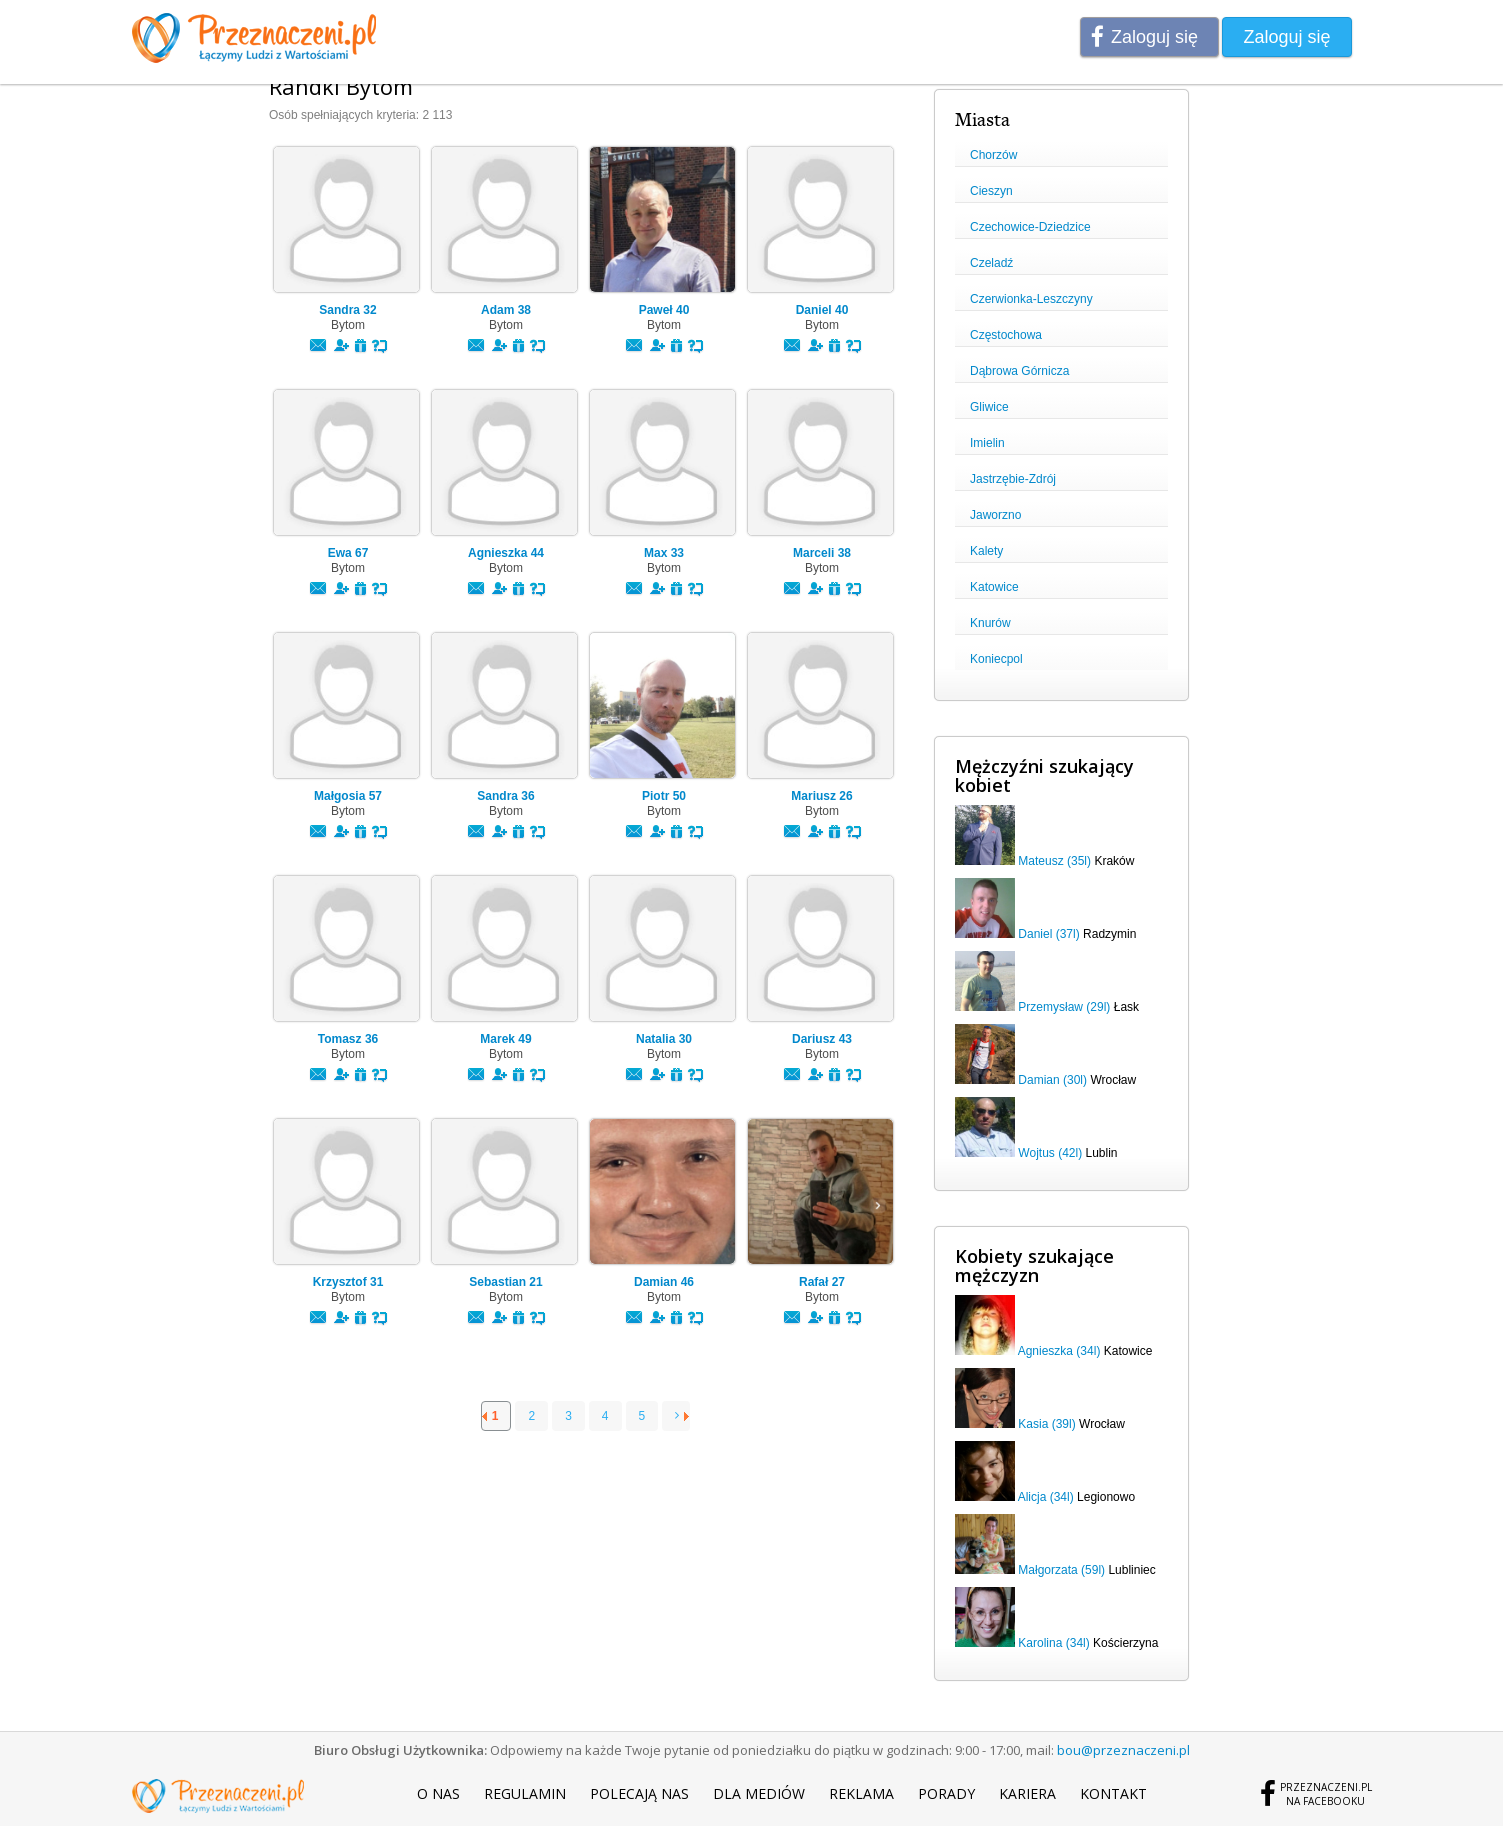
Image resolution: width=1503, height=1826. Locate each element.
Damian (664, 1282)
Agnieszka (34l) (1059, 1351)
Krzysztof (348, 1282)
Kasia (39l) (1046, 1424)
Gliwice (989, 407)
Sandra (347, 310)
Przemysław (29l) (1064, 1007)
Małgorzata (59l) (1061, 1570)
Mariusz (821, 796)
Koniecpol (996, 659)
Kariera (1027, 1793)
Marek (505, 1039)
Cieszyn (991, 191)
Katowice (994, 587)
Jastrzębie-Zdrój (1013, 479)
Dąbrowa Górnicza (1019, 371)
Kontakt (1113, 1793)
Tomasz (348, 1039)
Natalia (664, 1039)
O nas (438, 1793)
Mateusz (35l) (1054, 861)
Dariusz (822, 1039)
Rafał (822, 1282)
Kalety (986, 551)
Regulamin (525, 1793)
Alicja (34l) (1046, 1497)
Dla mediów (759, 1793)
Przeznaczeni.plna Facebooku (1326, 1794)
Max (664, 553)
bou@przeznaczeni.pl (1123, 1750)
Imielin (987, 443)
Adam (506, 310)
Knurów (990, 623)
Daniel (822, 310)
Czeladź (991, 263)
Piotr (664, 796)
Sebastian (505, 1282)
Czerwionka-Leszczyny (1031, 299)
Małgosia (348, 796)
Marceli (822, 553)
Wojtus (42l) (1050, 1153)
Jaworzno (995, 515)
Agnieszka (506, 553)
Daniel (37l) (1048, 934)
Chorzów (993, 155)
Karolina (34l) (1053, 1643)
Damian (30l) (1052, 1080)
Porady (946, 1793)
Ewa (348, 553)
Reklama (861, 1793)
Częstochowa (1006, 335)
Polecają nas (639, 1793)
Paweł (664, 310)
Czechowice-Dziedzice (1030, 227)
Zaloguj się (1154, 37)
